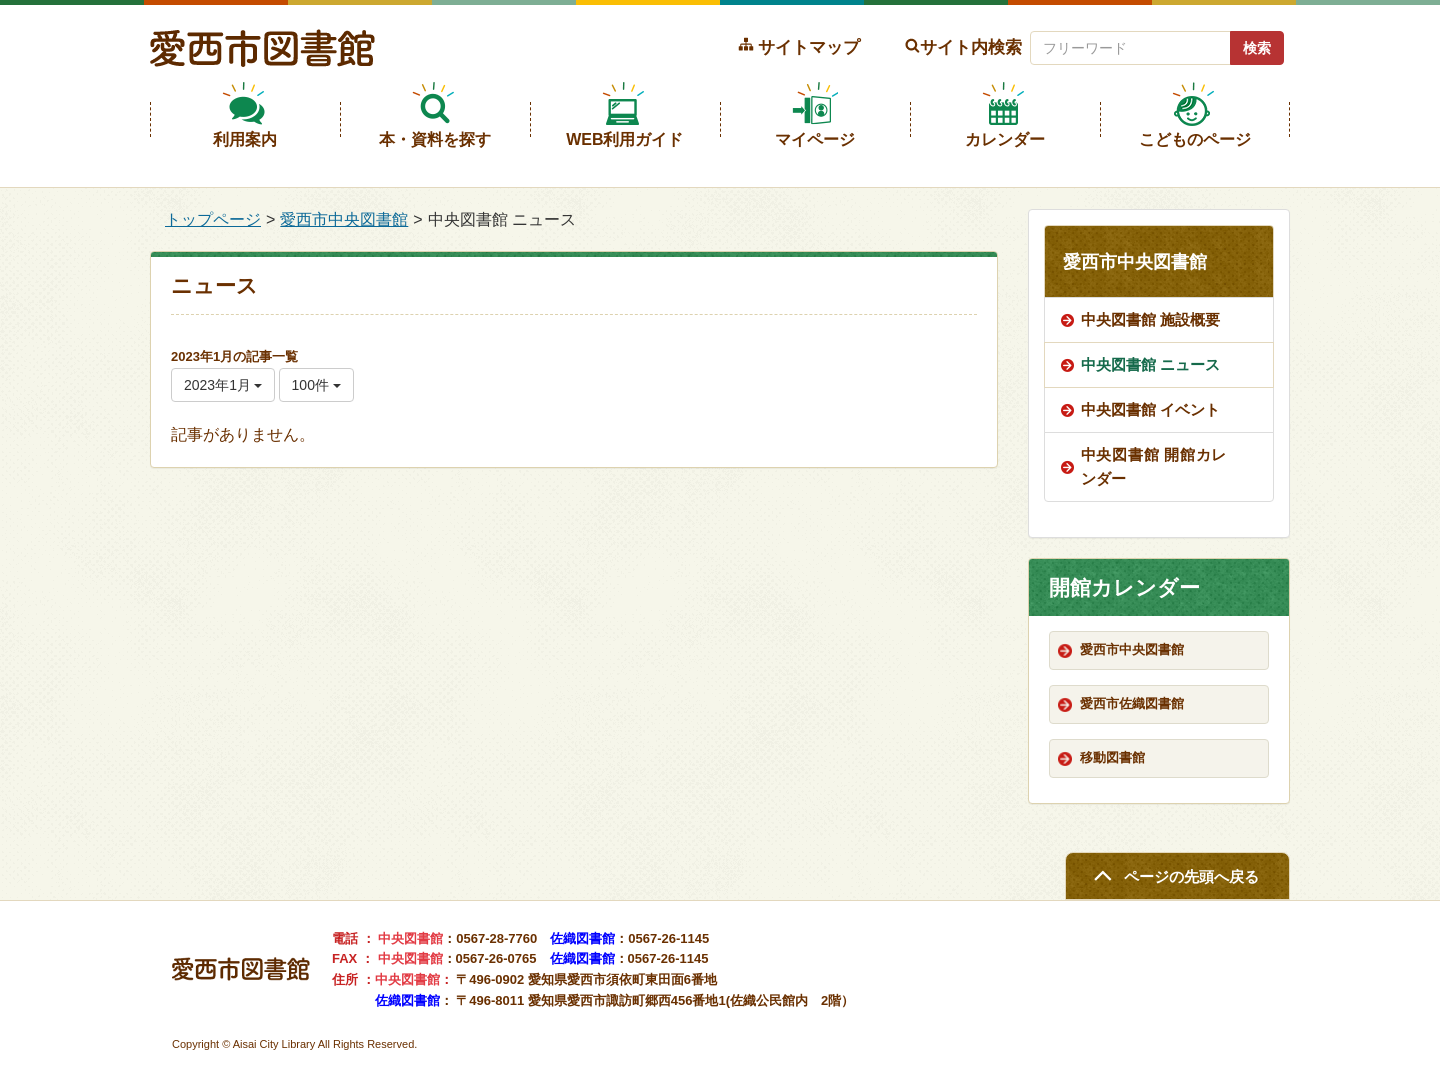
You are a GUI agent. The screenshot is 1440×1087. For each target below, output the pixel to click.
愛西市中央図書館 (344, 219)
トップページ (213, 219)
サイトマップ (809, 47)
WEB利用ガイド (624, 139)
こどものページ (1195, 139)
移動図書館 (1112, 757)
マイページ (815, 139)
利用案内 (245, 139)
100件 (316, 385)
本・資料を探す (435, 139)
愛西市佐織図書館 (1132, 703)
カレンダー (1005, 139)
